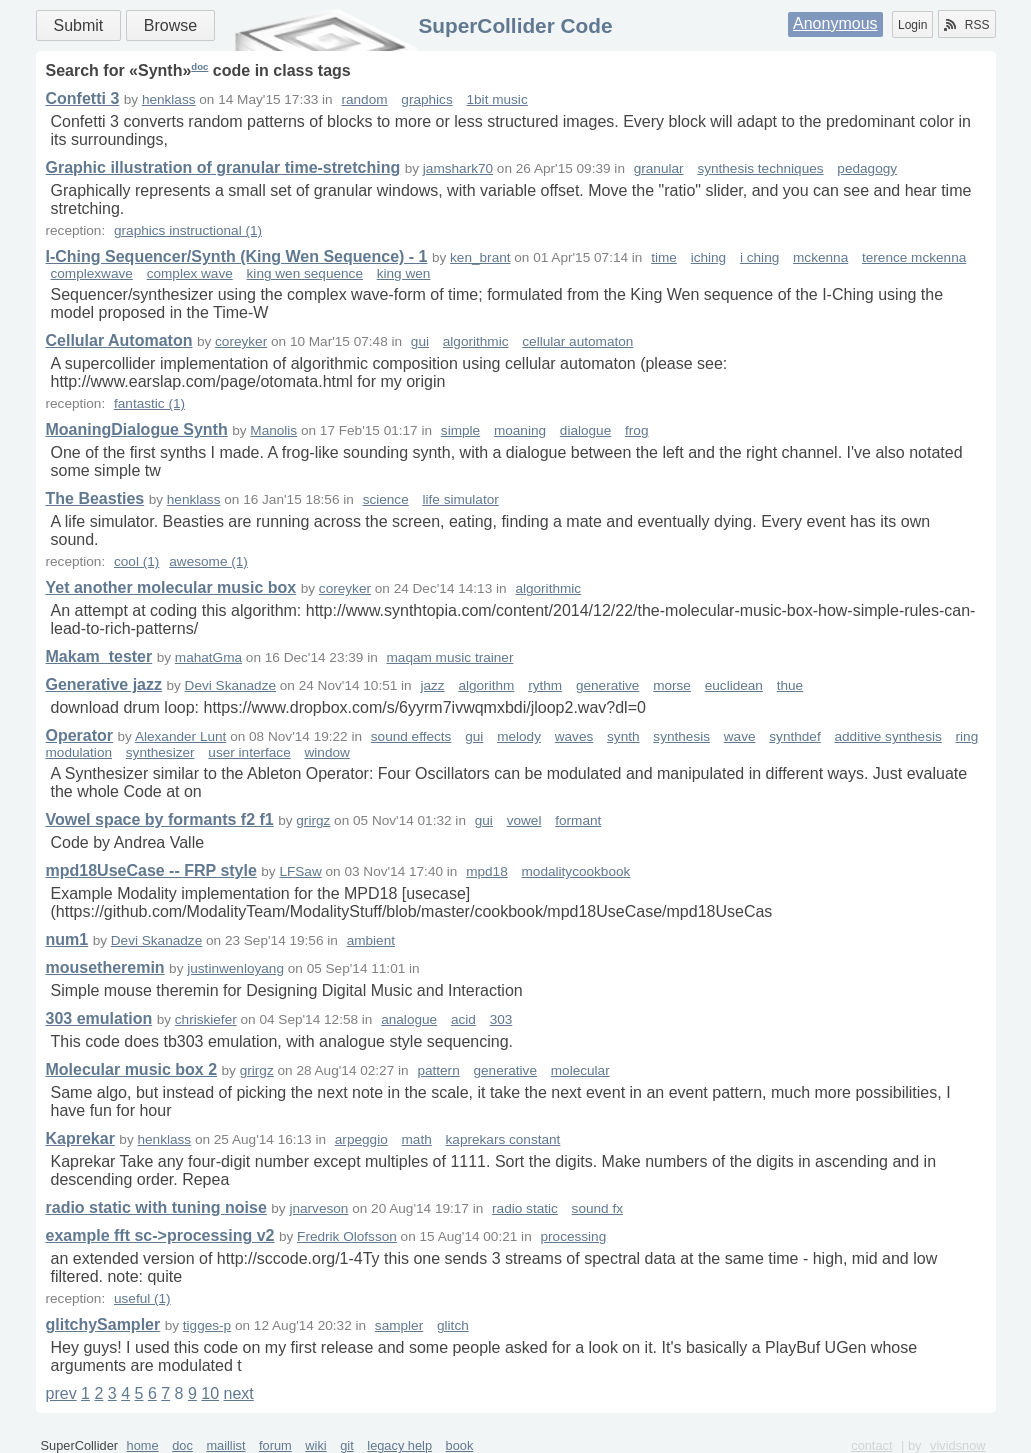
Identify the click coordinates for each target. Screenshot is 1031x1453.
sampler (399, 1325)
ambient (371, 940)
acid (463, 1019)
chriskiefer (206, 1019)
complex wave (190, 273)
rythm (545, 685)
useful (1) (142, 1298)
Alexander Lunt (180, 736)
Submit (79, 25)
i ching (759, 257)
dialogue (585, 430)
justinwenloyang (235, 968)
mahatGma (208, 657)
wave (740, 736)
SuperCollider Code (515, 25)
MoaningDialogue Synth (137, 429)
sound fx (597, 1208)
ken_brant (480, 257)
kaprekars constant (503, 1139)
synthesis (681, 736)
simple (460, 430)
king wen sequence (305, 273)
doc (199, 66)
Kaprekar (80, 1138)
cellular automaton (577, 341)
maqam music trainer (450, 657)
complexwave (92, 273)
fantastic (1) (149, 403)
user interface (249, 752)
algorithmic (476, 341)
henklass (169, 99)
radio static (525, 1208)
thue (790, 685)
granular (659, 168)
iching (709, 257)
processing (573, 1236)
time (664, 257)
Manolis (273, 430)
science (386, 499)
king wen (404, 273)
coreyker (241, 341)
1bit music (497, 99)
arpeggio (361, 1139)
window (326, 752)
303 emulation (99, 1018)
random (364, 99)
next (239, 1393)
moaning (520, 430)
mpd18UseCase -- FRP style (151, 870)
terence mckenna (914, 257)
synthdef (794, 736)
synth (623, 736)
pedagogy (867, 168)
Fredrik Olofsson (347, 1236)
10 (210, 1393)
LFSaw (300, 871)
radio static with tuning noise (156, 1207)
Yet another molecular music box (171, 587)
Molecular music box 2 (132, 1069)
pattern (438, 1070)
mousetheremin (105, 967)
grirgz (313, 820)
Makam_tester (99, 656)
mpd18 (487, 871)
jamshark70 (458, 168)
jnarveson (318, 1208)
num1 (67, 939)
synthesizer (160, 752)
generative (607, 685)
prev (61, 1393)
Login (912, 25)
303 (501, 1019)
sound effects (411, 736)
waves (574, 736)
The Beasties (95, 498)
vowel (524, 820)
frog (636, 430)
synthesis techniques (760, 168)
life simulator (461, 499)
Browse (170, 25)
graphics (426, 99)
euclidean (734, 685)
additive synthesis (887, 736)
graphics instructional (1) (188, 230)
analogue (409, 1019)
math (417, 1139)
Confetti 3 (83, 98)
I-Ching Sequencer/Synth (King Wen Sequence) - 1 (237, 256)
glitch (453, 1325)
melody (519, 736)
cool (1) (136, 561)
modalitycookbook (576, 871)
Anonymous (835, 23)
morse (672, 685)
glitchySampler (103, 1324)
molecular (580, 1070)
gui (420, 341)
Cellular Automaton (119, 340)
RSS (967, 25)
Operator (80, 735)
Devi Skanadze (230, 685)
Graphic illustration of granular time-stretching (223, 167)
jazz (432, 685)
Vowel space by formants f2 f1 (160, 819)
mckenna (820, 257)
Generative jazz (104, 684)
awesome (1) (208, 561)
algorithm (486, 685)
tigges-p (207, 1325)
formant (578, 820)
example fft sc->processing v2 (160, 1235)
